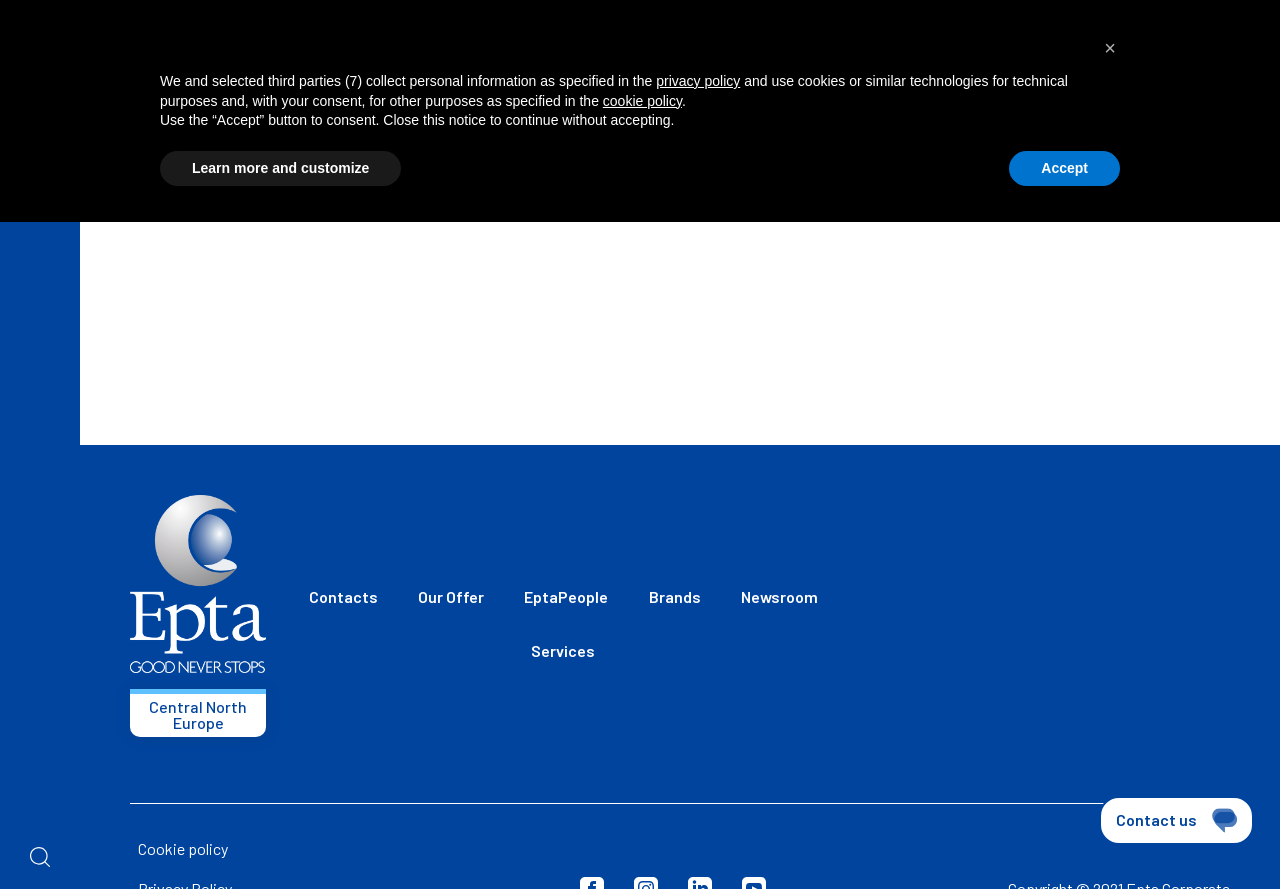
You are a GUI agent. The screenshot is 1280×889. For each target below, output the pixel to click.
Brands (675, 596)
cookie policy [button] (642, 101)
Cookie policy (183, 848)
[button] (1110, 48)
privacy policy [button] (698, 81)
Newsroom (779, 596)
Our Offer (451, 596)
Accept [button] (1064, 168)
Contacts (343, 596)
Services (563, 650)
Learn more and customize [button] (280, 168)
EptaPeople (566, 596)
